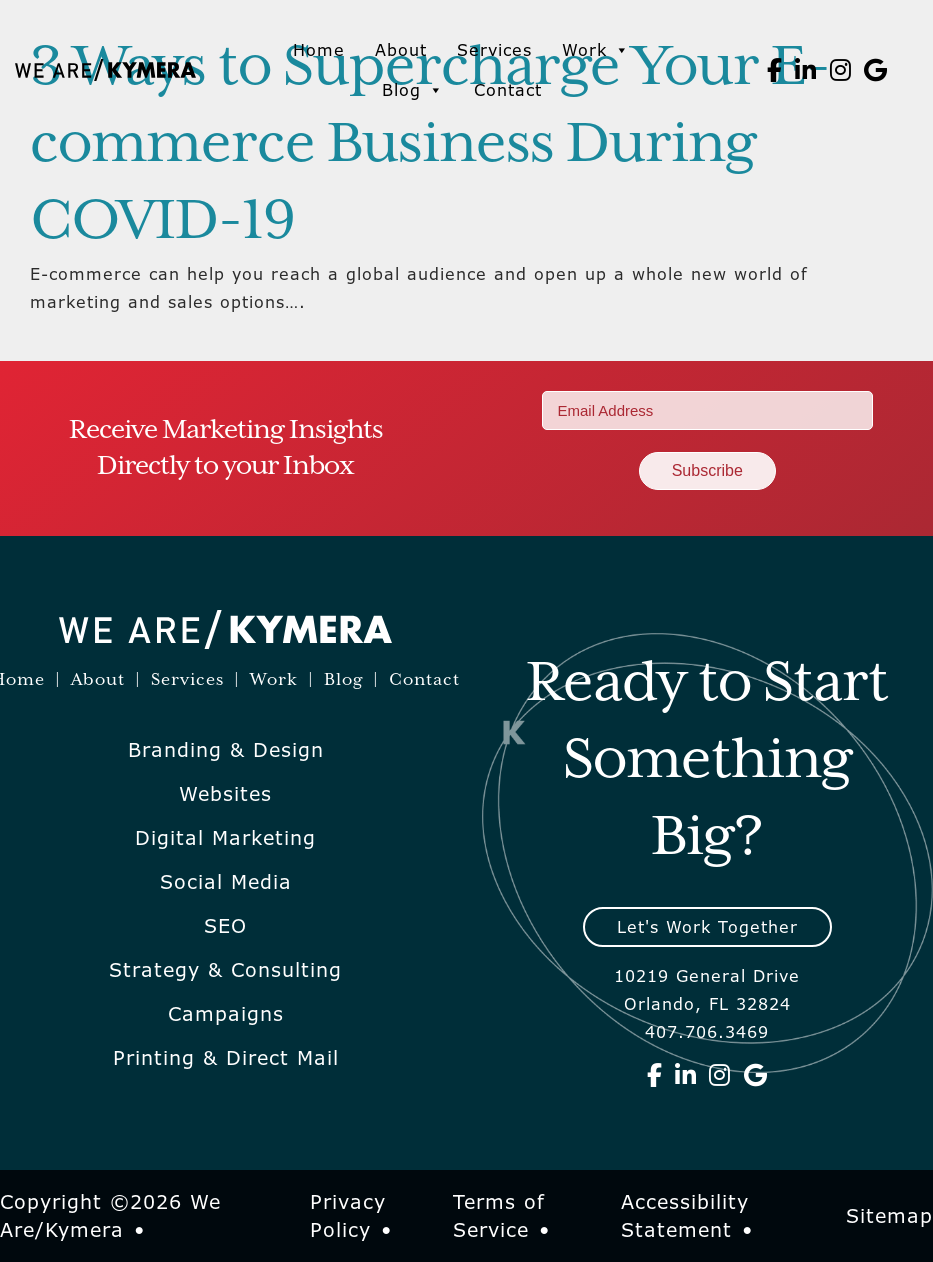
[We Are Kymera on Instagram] (841, 70)
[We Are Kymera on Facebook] (775, 70)
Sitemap (889, 1216)
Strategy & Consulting (225, 970)
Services (494, 50)
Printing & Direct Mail (226, 1058)
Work (596, 50)
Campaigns (226, 1014)
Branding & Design (226, 750)
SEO (225, 926)
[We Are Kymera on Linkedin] (806, 70)
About (401, 50)
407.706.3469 (707, 1032)
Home (319, 50)
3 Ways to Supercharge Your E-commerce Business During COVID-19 (430, 145)
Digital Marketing (225, 838)
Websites (225, 794)
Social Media (226, 882)
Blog (413, 90)
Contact (508, 90)
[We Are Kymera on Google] (876, 70)
